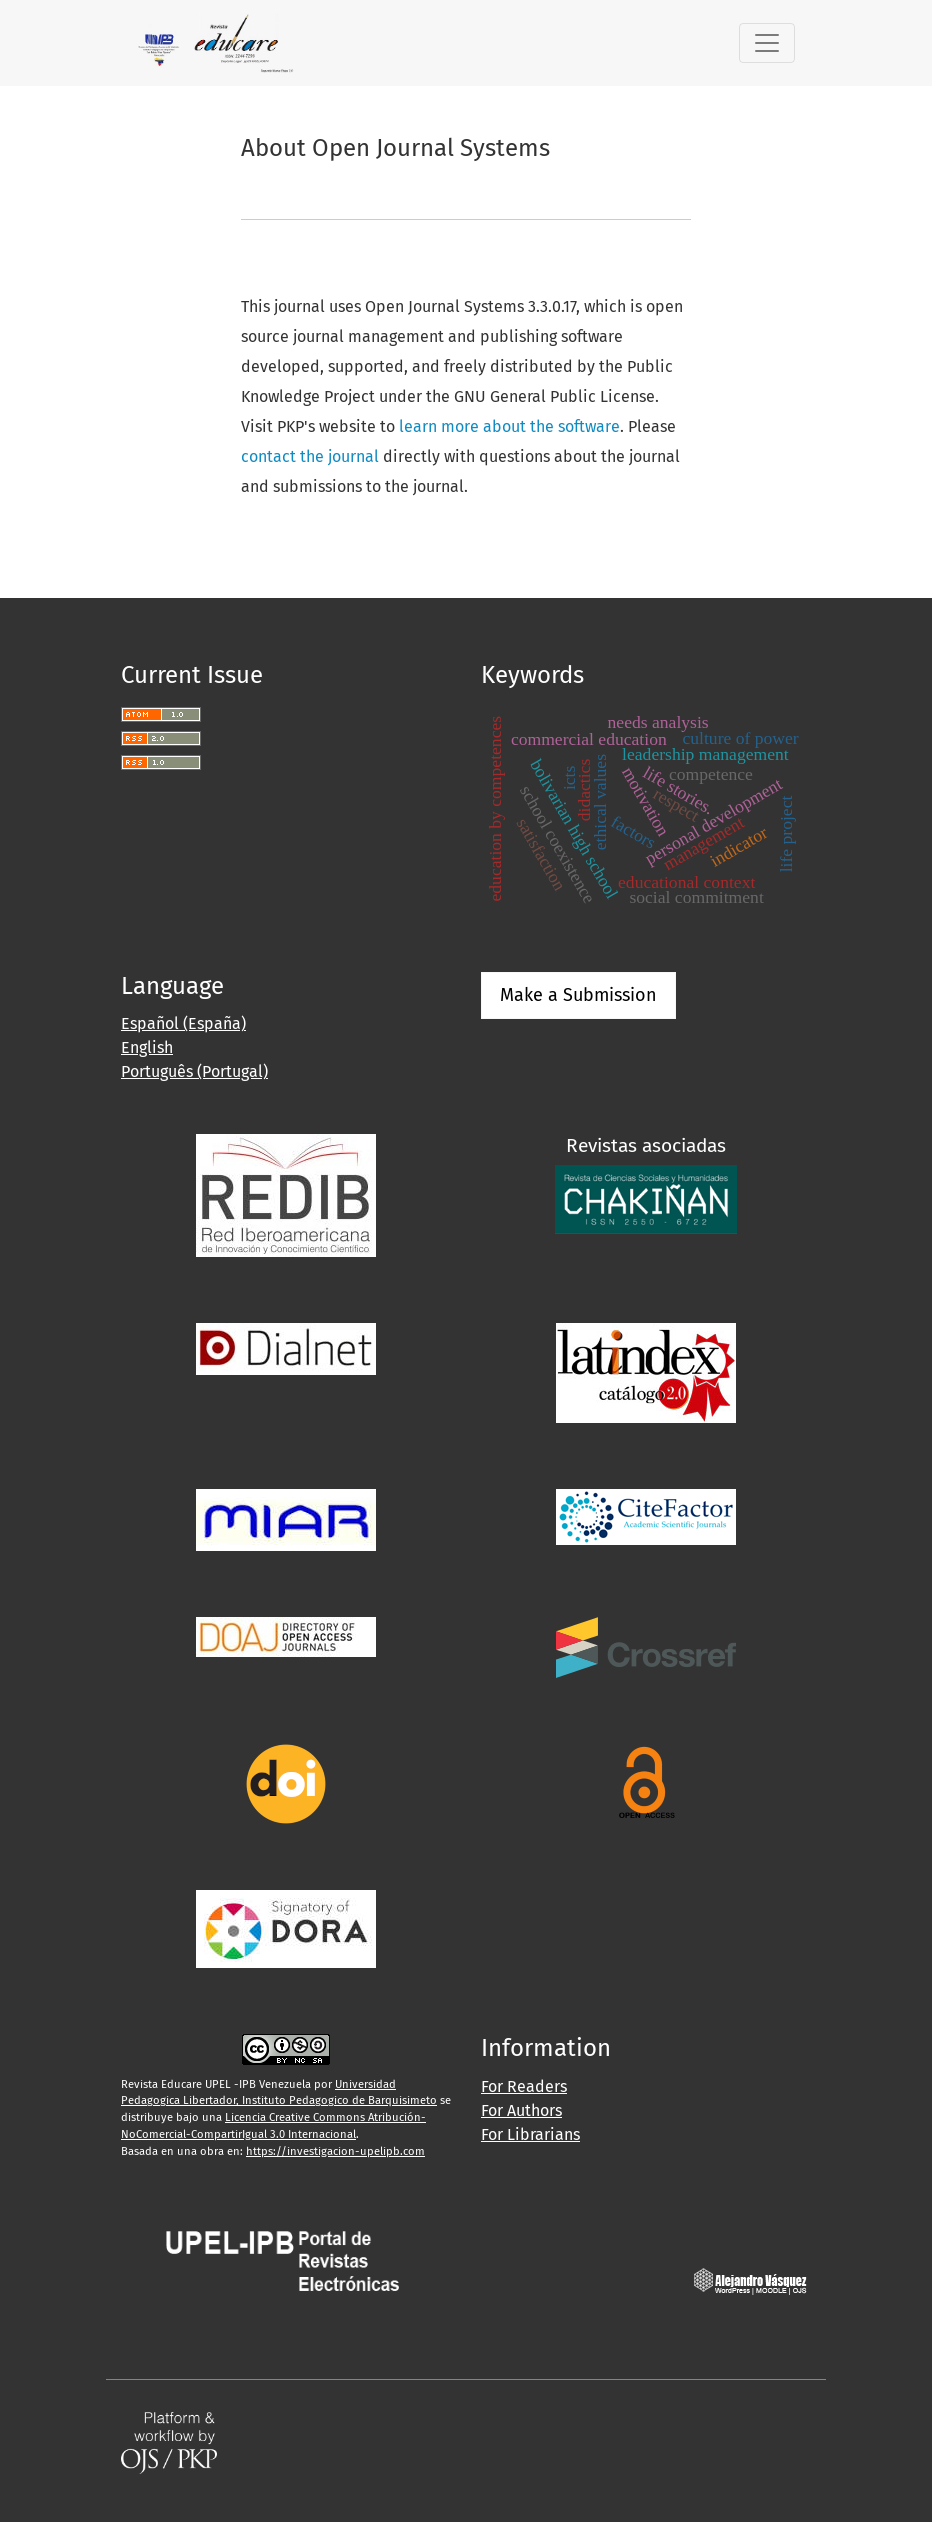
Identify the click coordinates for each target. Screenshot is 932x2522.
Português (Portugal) (194, 1071)
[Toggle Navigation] (767, 43)
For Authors (521, 2110)
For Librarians (530, 2134)
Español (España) (183, 1023)
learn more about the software (509, 426)
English (147, 1047)
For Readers (524, 2086)
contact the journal (310, 456)
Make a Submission (578, 995)
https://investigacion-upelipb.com (335, 2151)
